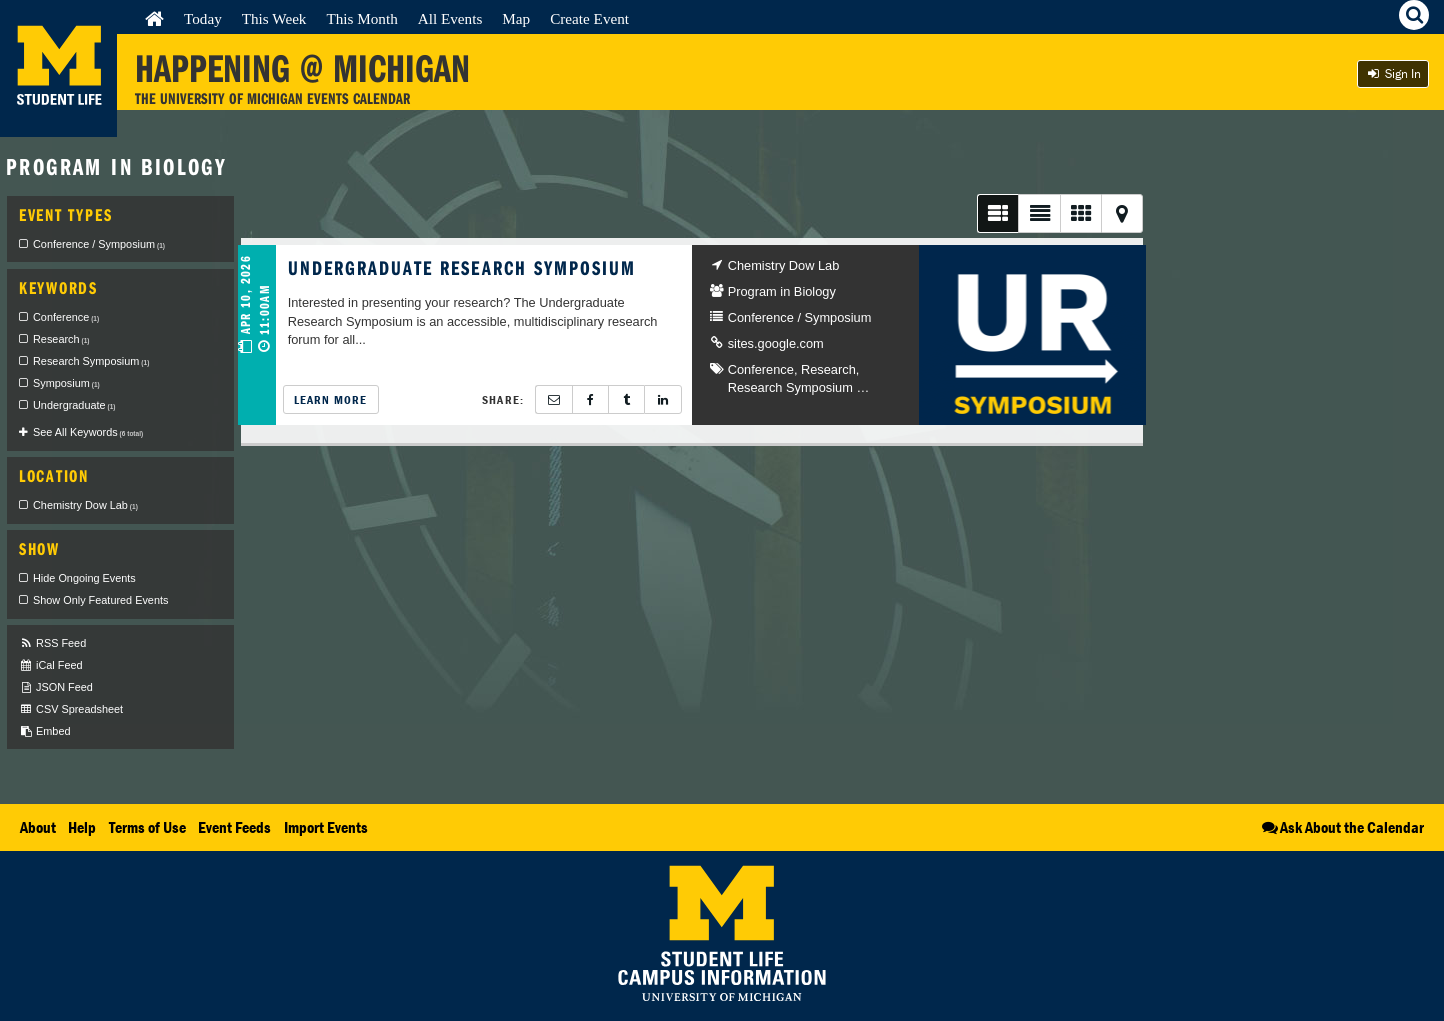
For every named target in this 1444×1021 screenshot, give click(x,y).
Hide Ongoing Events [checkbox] (84, 578)
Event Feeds (234, 827)
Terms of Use (147, 827)
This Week (274, 18)
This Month (361, 18)
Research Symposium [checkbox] (91, 361)
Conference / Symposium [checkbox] (99, 244)
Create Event (589, 18)
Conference (761, 369)
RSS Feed (52, 643)
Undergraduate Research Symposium (462, 267)
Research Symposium (790, 387)
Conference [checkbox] (66, 317)
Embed (44, 731)
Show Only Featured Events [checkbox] (100, 600)
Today (203, 18)
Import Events (326, 827)
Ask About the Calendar (1341, 827)
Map (516, 18)
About (38, 827)
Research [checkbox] (61, 339)
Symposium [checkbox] (66, 383)
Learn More (331, 399)
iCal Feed (51, 665)
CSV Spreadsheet (71, 709)
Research (828, 369)
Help (82, 827)
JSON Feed (56, 687)
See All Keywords (88, 432)
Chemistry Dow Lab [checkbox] (85, 505)
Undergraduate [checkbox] (74, 405)
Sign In (1393, 73)
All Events (450, 18)
